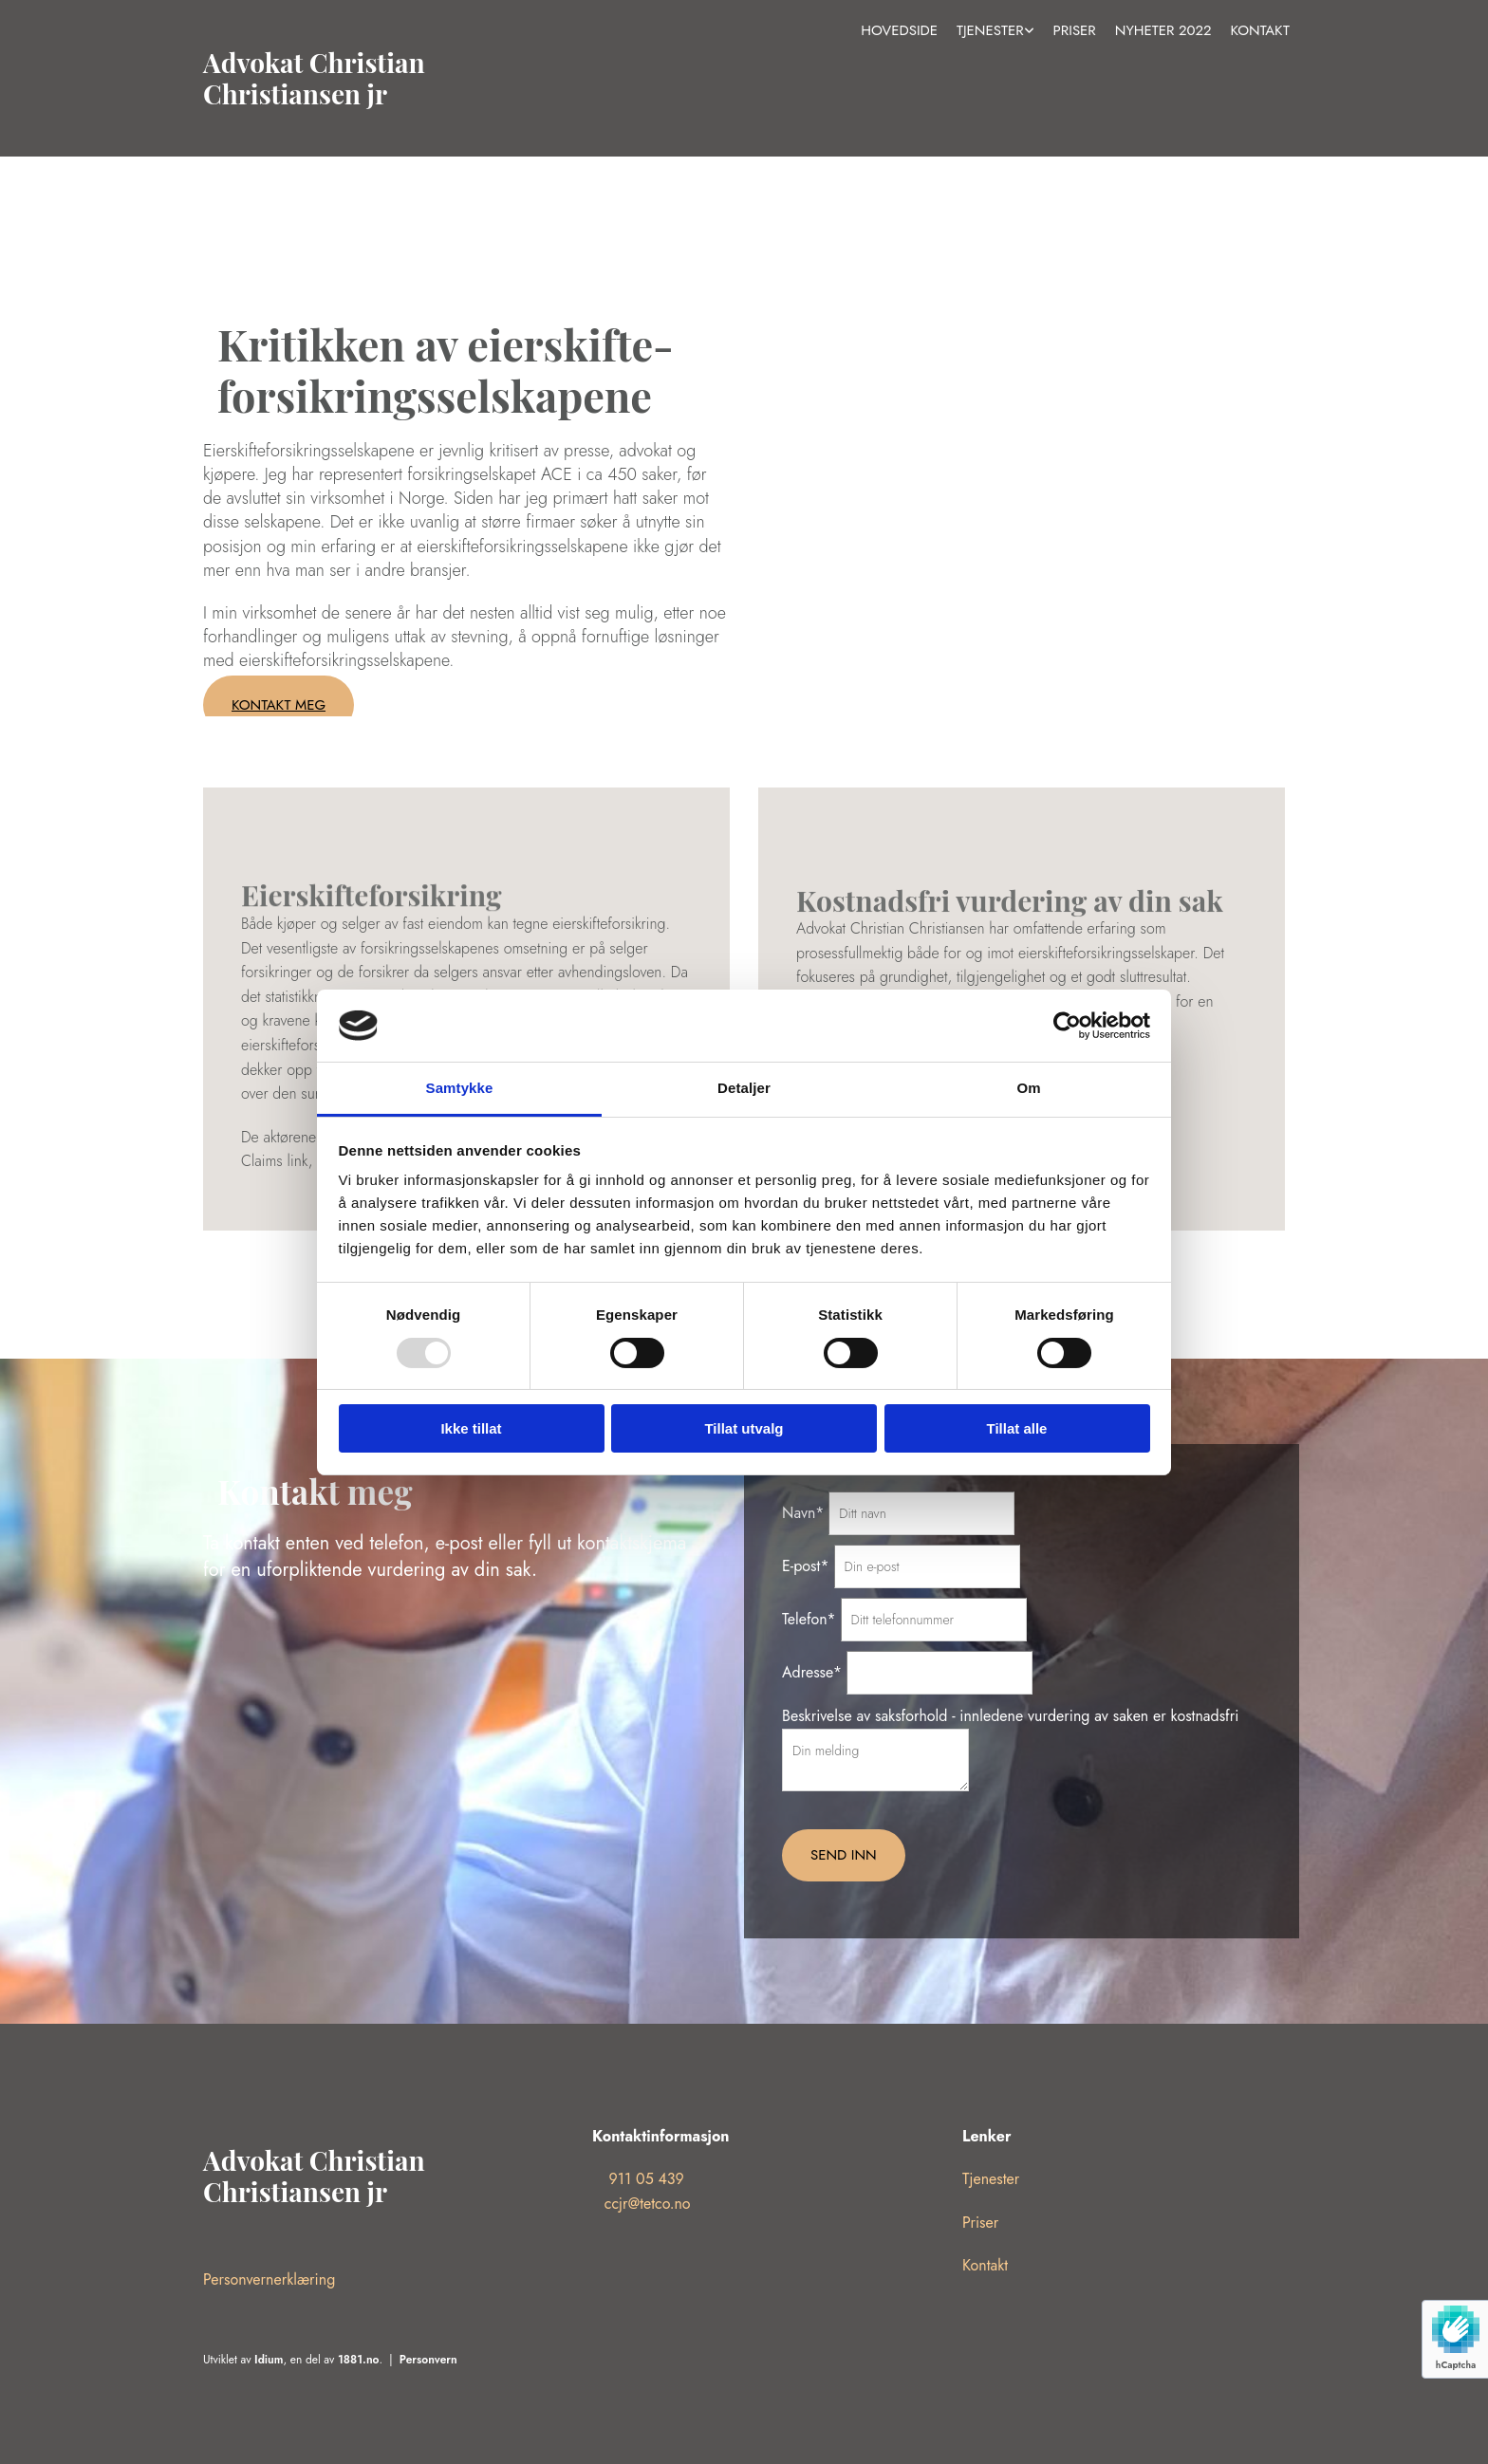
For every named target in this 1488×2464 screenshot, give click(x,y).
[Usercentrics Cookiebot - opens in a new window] (1067, 1025)
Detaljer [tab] (744, 1088)
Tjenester (990, 30)
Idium (268, 2359)
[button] (278, 705)
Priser (1074, 30)
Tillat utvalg (743, 1428)
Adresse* (812, 1672)
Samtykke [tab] (459, 1088)
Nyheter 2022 (1163, 30)
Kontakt (1260, 30)
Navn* (803, 1513)
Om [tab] (1028, 1088)
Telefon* (809, 1619)
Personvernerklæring (269, 2279)
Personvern (428, 2359)
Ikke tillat (470, 1428)
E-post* (805, 1566)
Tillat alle (1017, 1428)
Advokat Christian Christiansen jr (314, 78)
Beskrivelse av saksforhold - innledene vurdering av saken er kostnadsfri (1010, 1716)
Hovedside (899, 30)
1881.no (359, 2359)
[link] (995, 31)
